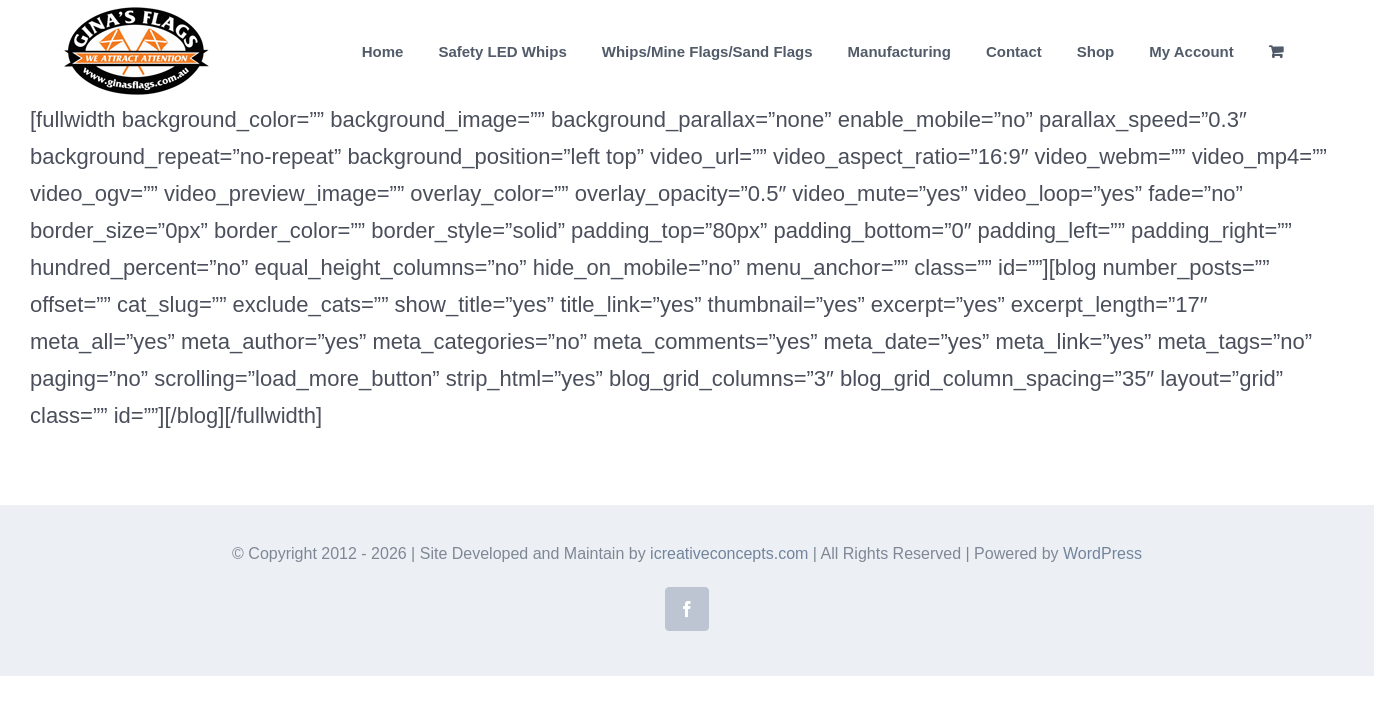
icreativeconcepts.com (729, 553)
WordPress (1102, 553)
